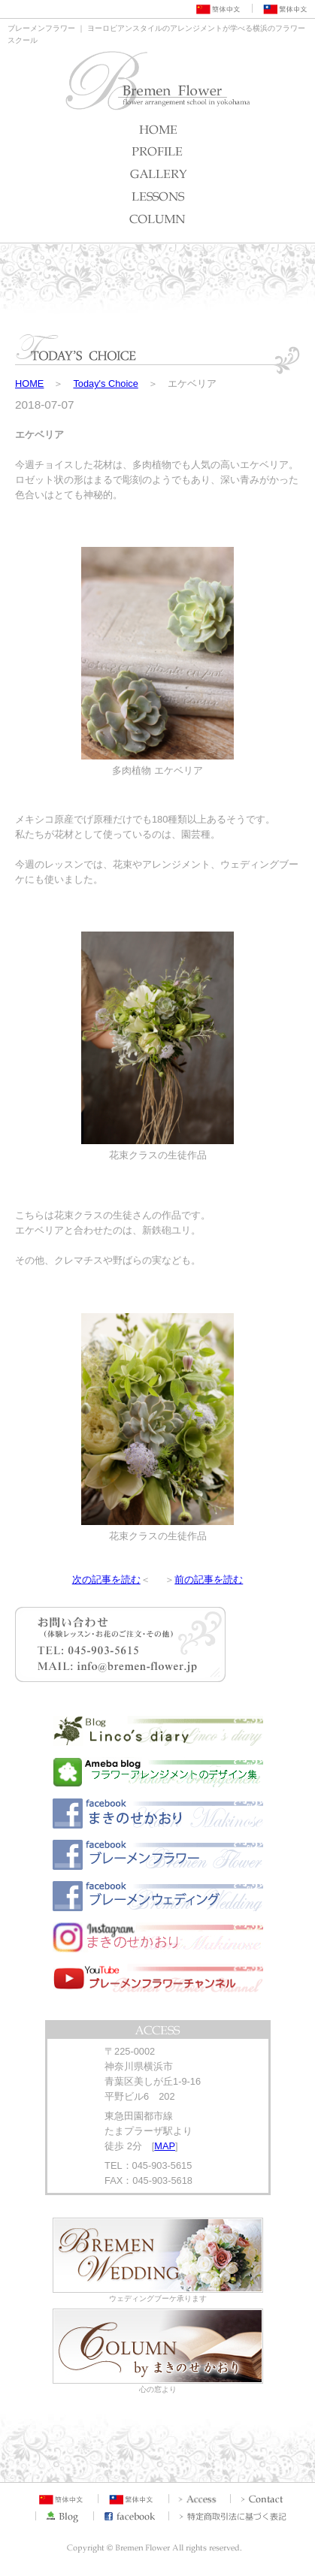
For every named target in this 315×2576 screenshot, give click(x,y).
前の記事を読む (208, 1579)
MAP (164, 2146)
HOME (29, 383)
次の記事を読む (106, 1579)
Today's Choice (105, 383)
